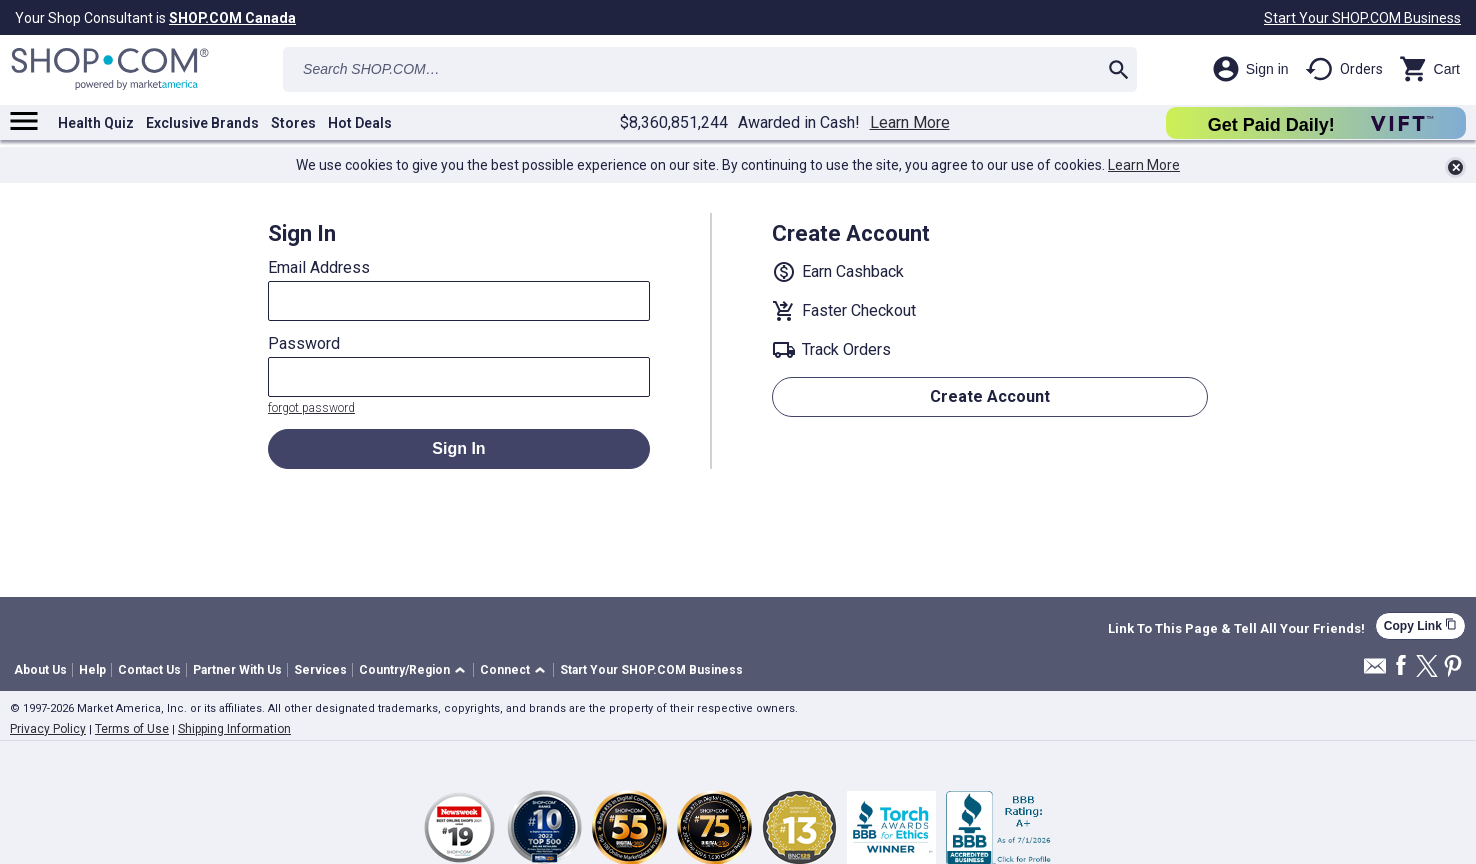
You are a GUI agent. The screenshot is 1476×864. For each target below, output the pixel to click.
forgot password (311, 408)
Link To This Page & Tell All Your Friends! (1236, 629)
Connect (505, 670)
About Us (40, 670)
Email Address (319, 268)
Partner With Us (237, 670)
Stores (293, 123)
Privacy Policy (48, 729)
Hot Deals (360, 123)
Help (92, 670)
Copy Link (1420, 625)
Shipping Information (234, 729)
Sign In (458, 448)
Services (320, 670)
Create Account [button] (990, 396)
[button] (415, 670)
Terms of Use (132, 729)
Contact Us (149, 670)
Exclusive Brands (202, 123)
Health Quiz (96, 123)
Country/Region (404, 670)
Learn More (910, 123)
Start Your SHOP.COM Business (1362, 18)
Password (304, 344)
